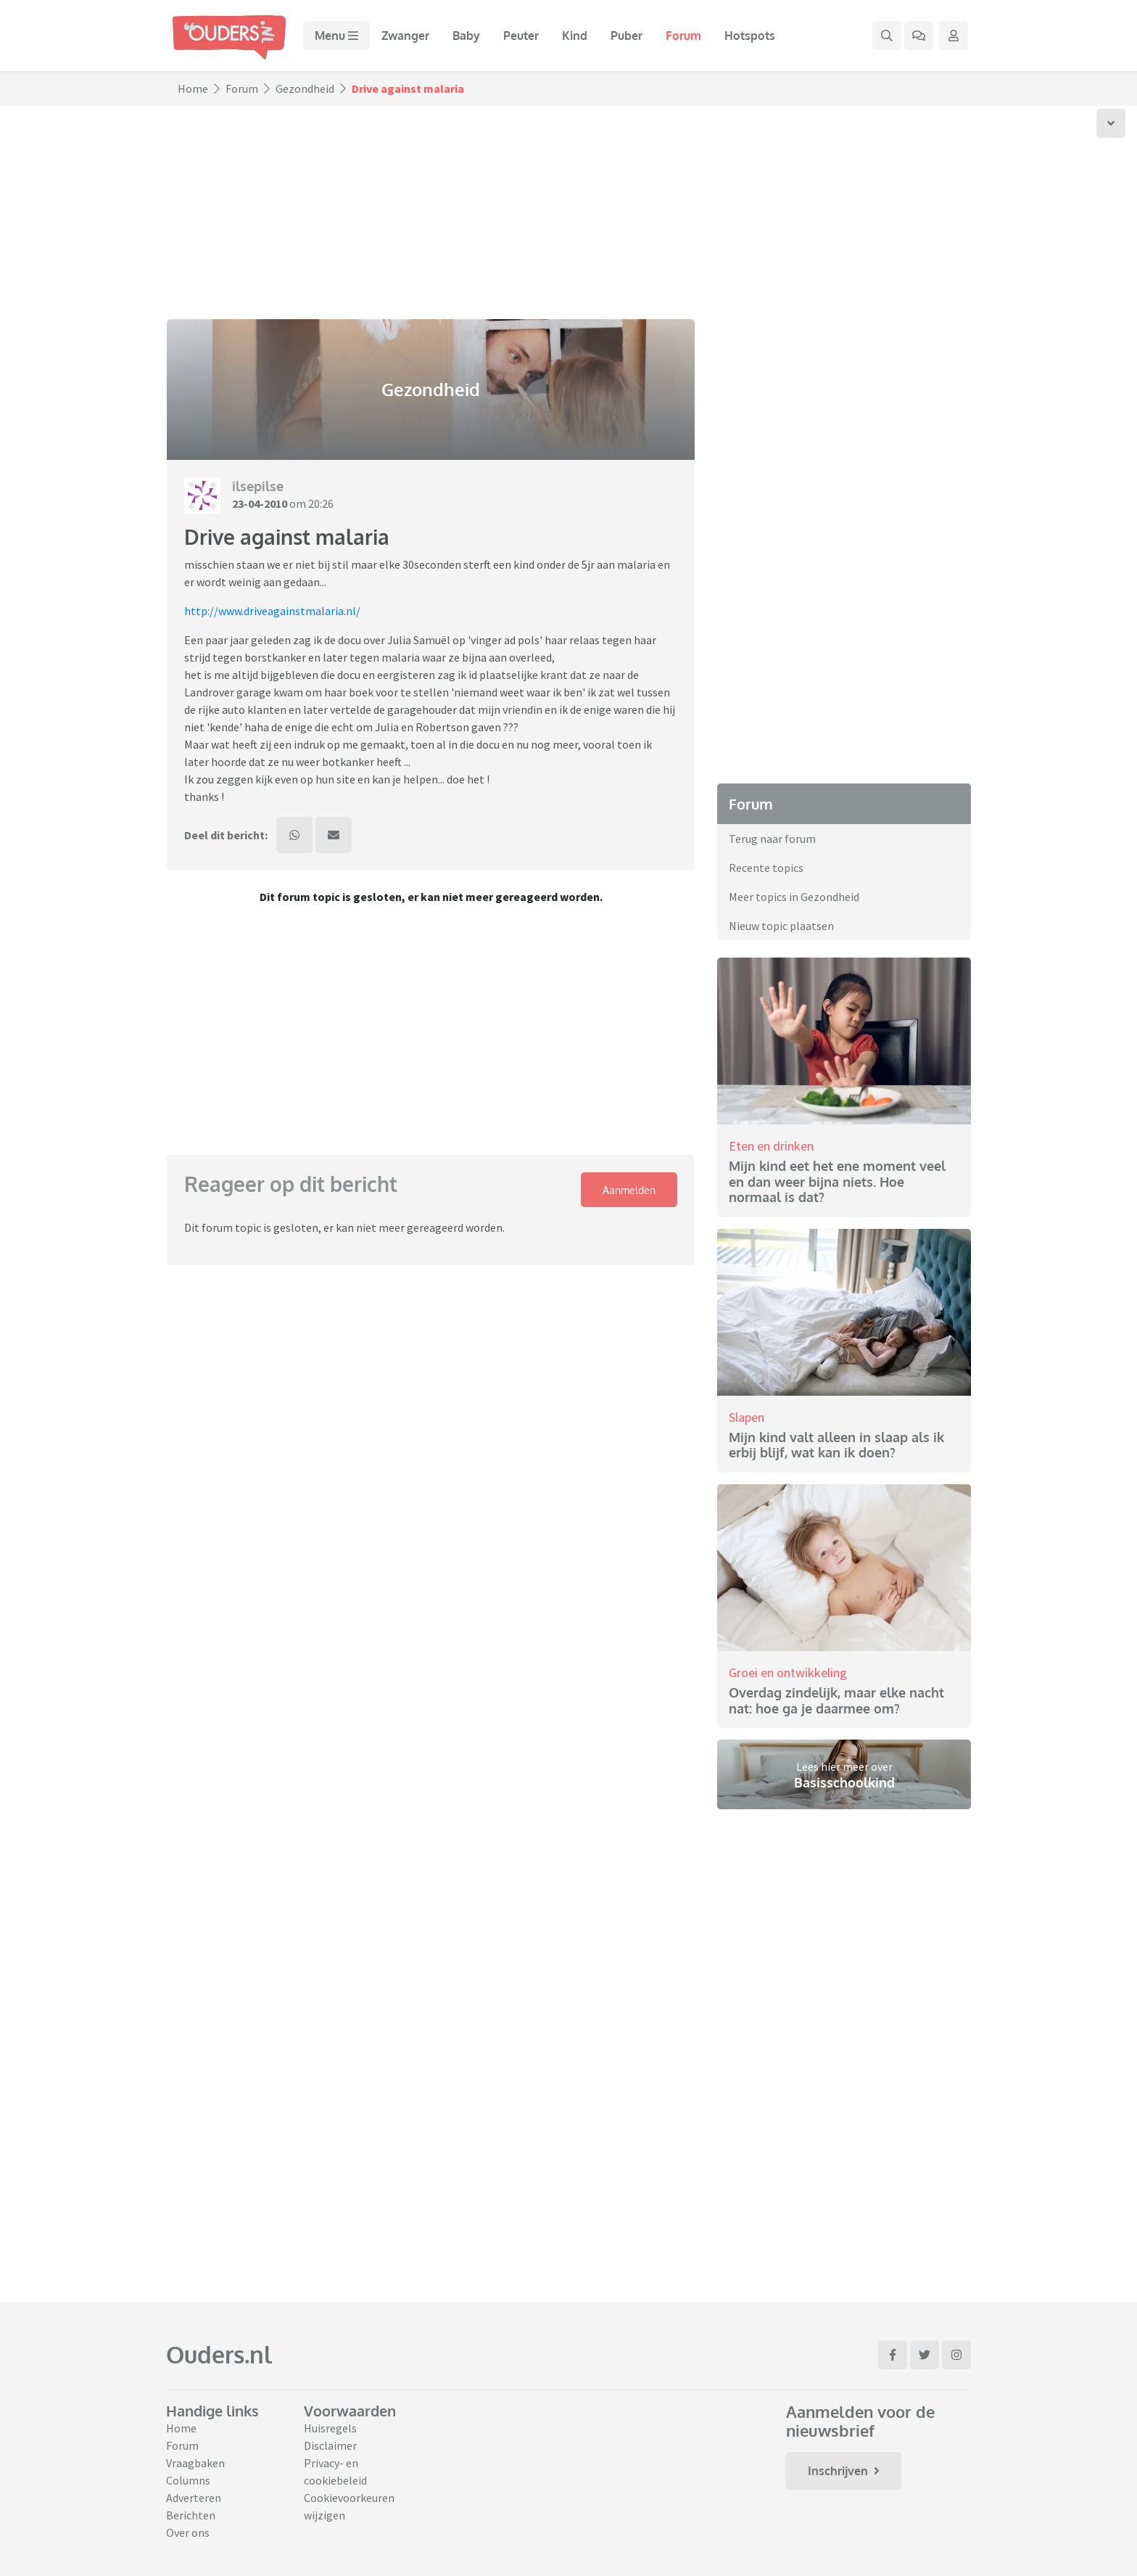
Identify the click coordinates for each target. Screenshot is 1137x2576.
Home (193, 88)
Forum (683, 35)
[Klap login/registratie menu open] (953, 35)
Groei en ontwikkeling (788, 1672)
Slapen (746, 1417)
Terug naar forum (772, 838)
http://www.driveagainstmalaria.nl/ (272, 611)
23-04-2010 (259, 503)
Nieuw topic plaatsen (781, 925)
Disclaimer (330, 2445)
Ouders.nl (219, 2354)
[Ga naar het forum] (918, 35)
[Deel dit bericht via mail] (333, 835)
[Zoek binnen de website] (886, 35)
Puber (626, 35)
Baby (466, 35)
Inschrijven (844, 2471)
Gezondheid (305, 88)
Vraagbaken (195, 2463)
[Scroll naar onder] (1110, 123)
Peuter (521, 35)
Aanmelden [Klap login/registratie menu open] (629, 1190)
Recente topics (766, 867)
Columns (188, 2480)
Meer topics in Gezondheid (794, 896)
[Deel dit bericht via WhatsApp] (294, 835)
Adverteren (193, 2497)
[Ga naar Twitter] (924, 2354)
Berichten (190, 2515)
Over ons (188, 2532)
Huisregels (330, 2428)
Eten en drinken (771, 1145)
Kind (574, 35)
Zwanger (405, 35)
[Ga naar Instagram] (956, 2354)
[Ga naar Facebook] (892, 2354)
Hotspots (749, 35)
